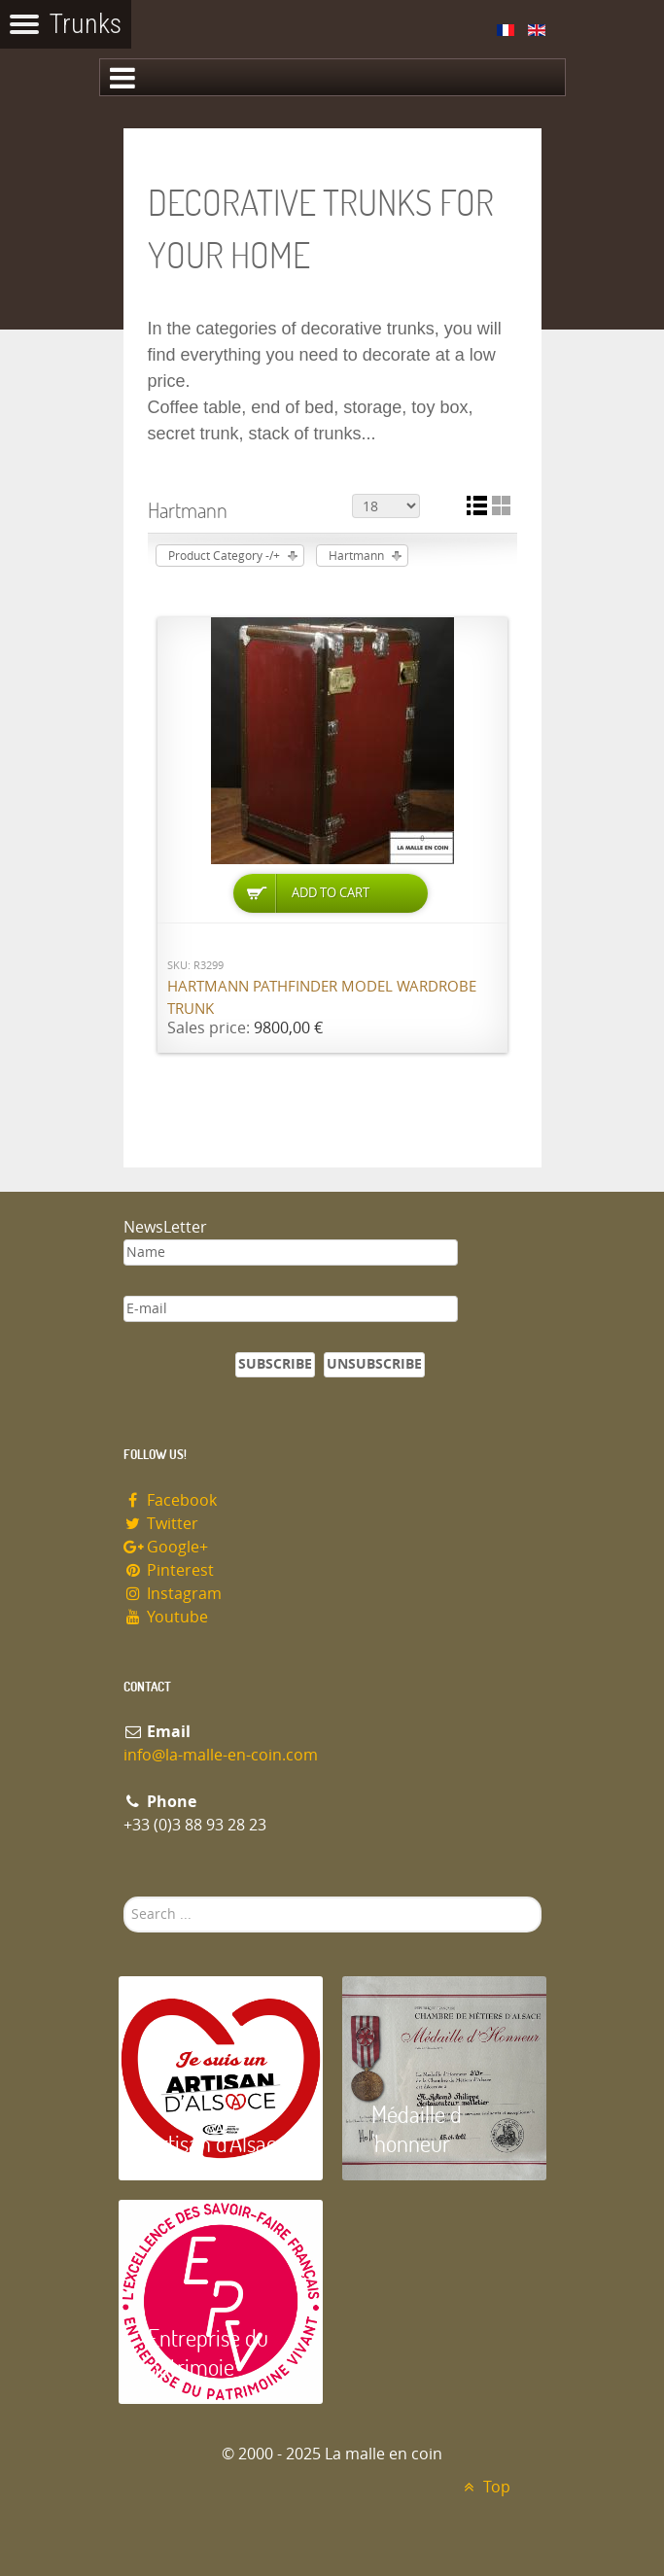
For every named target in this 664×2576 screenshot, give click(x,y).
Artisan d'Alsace (217, 2143)
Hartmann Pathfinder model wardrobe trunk (321, 998)
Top (484, 2487)
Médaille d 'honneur (416, 2128)
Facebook (170, 1500)
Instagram (173, 1593)
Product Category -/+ (224, 556)
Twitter (161, 1523)
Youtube (166, 1617)
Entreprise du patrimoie (208, 2352)
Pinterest (169, 1570)
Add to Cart (330, 893)
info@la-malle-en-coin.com (220, 1755)
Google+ (166, 1547)
